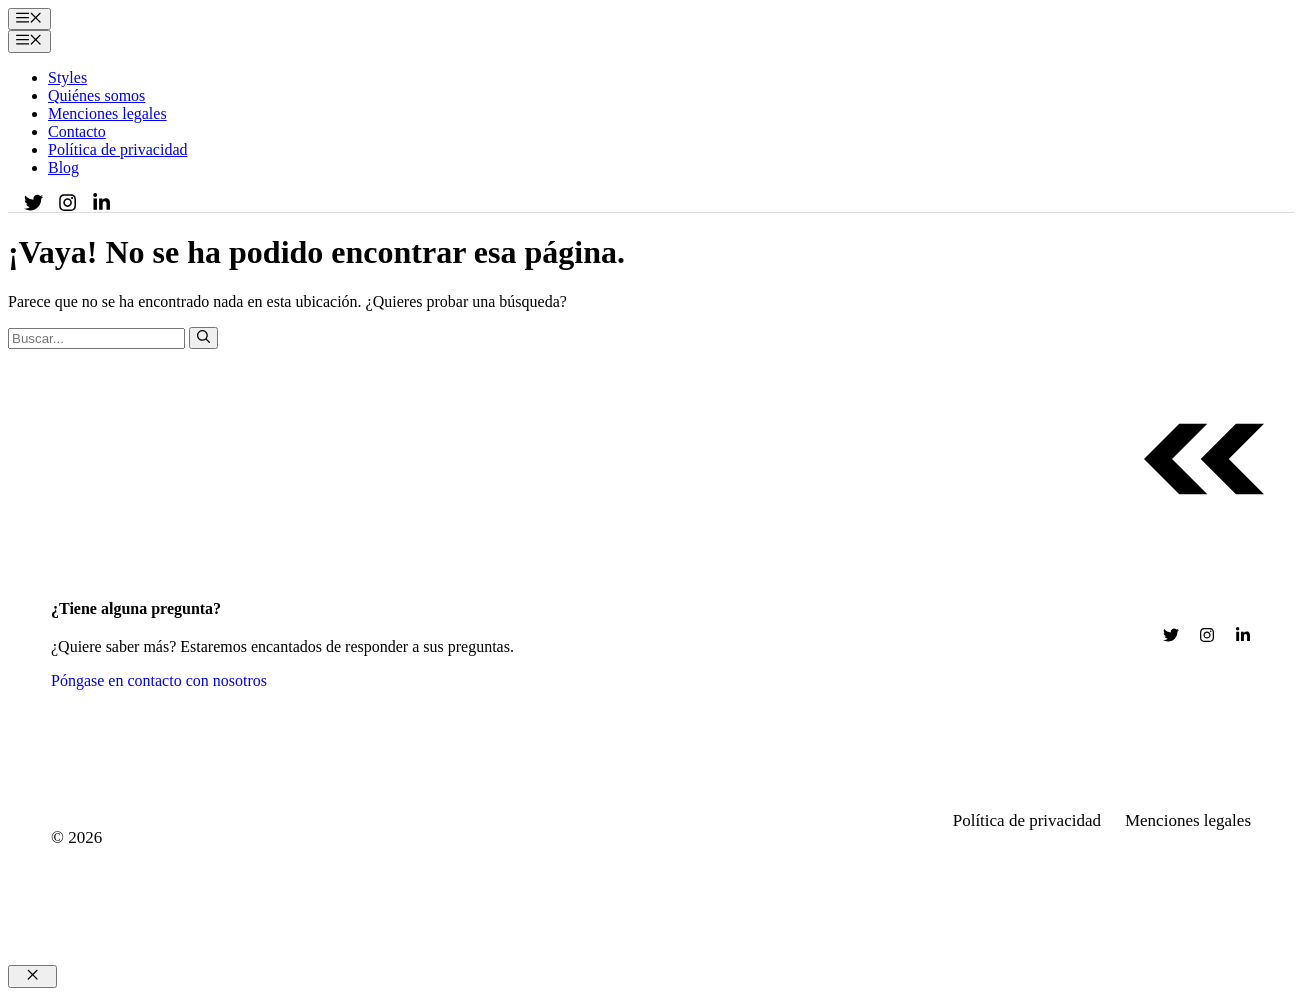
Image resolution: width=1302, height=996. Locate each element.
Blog (63, 167)
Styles (67, 77)
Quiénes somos (96, 95)
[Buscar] (203, 338)
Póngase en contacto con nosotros (159, 680)
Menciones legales (107, 113)
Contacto (77, 131)
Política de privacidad (118, 149)
